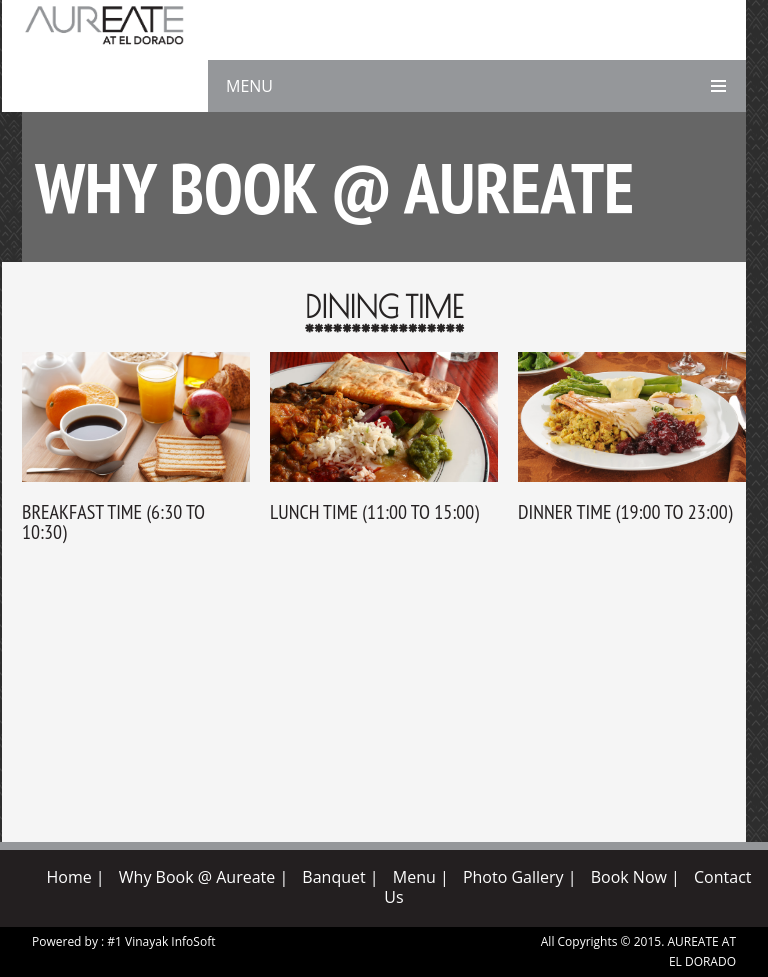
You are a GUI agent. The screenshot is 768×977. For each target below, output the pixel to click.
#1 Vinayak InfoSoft (161, 941)
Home (68, 877)
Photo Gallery (513, 877)
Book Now (629, 877)
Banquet (333, 877)
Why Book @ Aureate (197, 877)
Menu (414, 877)
